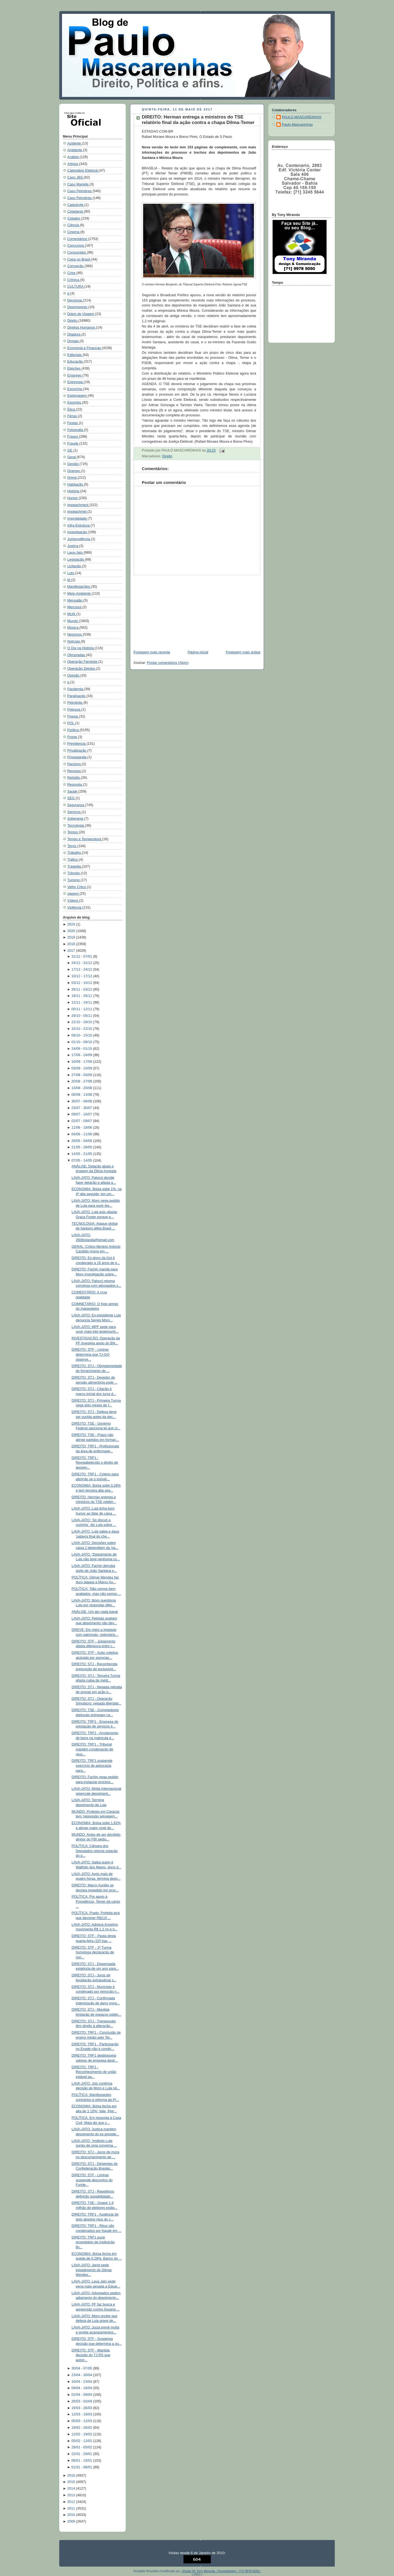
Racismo (74, 764)
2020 (71, 931)
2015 (71, 2482)
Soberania (75, 819)
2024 (71, 924)
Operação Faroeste (82, 662)
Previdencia (76, 744)
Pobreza (74, 709)
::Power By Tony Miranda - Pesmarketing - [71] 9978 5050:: (221, 2571)
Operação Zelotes (81, 669)
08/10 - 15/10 (82, 1035)
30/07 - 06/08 (82, 1101)
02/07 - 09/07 (82, 1121)
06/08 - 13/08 (82, 1095)
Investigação (77, 532)
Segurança (76, 805)
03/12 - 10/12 (82, 983)
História (73, 491)
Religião (74, 778)
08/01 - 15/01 (82, 2460)
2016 (71, 2475)
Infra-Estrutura (79, 525)
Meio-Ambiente (79, 593)
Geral (72, 457)
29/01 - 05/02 (82, 2447)
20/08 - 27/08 (82, 1081)
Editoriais (75, 355)
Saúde (72, 791)
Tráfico (73, 860)
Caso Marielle (78, 184)
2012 (71, 2502)
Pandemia (75, 689)
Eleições (74, 368)
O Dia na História (81, 648)
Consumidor (77, 252)
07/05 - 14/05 (82, 1160)
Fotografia (75, 430)
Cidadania (75, 211)
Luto (71, 573)
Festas (73, 423)
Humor (73, 498)
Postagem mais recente (151, 652)
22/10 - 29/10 (82, 1022)
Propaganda (77, 757)
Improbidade (77, 518)
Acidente (74, 143)
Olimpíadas (76, 655)
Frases (73, 437)
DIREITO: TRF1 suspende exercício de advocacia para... (92, 1765)
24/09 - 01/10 (82, 1049)
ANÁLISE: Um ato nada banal (95, 1612)
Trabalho (74, 853)
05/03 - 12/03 (82, 2421)
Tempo (73, 832)
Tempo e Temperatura (84, 839)
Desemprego (77, 307)
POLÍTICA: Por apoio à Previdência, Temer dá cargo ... (96, 1901)
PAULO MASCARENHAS (301, 117)
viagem (73, 894)
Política (73, 730)
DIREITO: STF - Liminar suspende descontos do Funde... (92, 2180)
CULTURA (75, 286)
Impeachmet (77, 512)
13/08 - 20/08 (82, 1088)
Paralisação (76, 696)
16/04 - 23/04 (82, 2382)
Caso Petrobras (79, 191)
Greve (72, 477)
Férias (72, 416)
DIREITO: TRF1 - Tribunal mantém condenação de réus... (92, 1749)
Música (73, 628)
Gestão (73, 464)
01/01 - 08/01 (82, 2467)
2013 (71, 2495)
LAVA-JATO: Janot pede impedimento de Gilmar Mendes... (92, 2270)
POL (71, 723)
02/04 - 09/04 (82, 2395)
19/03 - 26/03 (82, 2408)
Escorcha (75, 389)
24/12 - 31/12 (82, 963)
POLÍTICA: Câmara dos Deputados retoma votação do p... (95, 1851)
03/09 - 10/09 (82, 1068)
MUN (71, 614)
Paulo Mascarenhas (297, 125)
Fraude (73, 443)
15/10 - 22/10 (82, 1029)
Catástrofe (75, 205)
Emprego (75, 375)
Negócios (75, 634)
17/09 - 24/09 (82, 1055)
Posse (72, 737)
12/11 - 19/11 (82, 1002)
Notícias (74, 641)
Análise (73, 157)
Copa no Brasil (79, 259)
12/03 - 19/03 (82, 2414)
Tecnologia (76, 825)
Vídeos (73, 900)
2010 (71, 2515)
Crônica (73, 280)
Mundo (73, 621)
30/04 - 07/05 (82, 2368)
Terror (72, 846)
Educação (75, 361)
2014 (71, 2488)
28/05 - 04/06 (82, 1141)
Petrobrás (75, 703)
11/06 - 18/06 (82, 1128)
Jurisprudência (79, 539)
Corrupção (75, 266)
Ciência (73, 225)
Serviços (74, 812)
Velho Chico (77, 887)
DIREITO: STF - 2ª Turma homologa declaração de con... (93, 1952)
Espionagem (77, 396)
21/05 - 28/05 (82, 1147)
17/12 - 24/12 (82, 969)
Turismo (74, 880)
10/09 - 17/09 (82, 1062)
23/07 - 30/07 (82, 1108)
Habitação (75, 484)
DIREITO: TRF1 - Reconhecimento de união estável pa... (94, 2072)
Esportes (74, 402)
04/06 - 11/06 (82, 1134)
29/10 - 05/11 (82, 1016)
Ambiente (75, 150)
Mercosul (75, 607)
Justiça (73, 546)
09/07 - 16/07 (82, 1114)
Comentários (77, 239)
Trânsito (74, 873)
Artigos (73, 164)
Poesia (73, 716)
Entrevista (75, 382)
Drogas (73, 341)
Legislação (76, 559)
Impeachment (78, 505)
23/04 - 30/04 (82, 2375)
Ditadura (74, 334)
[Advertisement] (171, 609)
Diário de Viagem (81, 314)
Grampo (74, 471)
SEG (71, 798)
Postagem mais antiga (243, 652)
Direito (72, 321)
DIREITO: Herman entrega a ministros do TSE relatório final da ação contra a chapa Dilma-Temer (198, 119)
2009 (71, 2521)
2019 (71, 937)
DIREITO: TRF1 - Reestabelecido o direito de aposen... (95, 1462)
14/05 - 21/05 (82, 1154)
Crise (71, 273)
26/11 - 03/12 (82, 989)
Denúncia (75, 300)
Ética (71, 409)
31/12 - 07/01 (82, 956)
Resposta (75, 785)
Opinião (73, 675)
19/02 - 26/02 (82, 2428)
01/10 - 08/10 (82, 1042)
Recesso (74, 771)
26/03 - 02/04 (82, 2401)
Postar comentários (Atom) (168, 663)
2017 (71, 951)
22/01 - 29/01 (82, 2454)
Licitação (74, 566)
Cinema (73, 232)
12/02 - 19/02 (82, 2434)
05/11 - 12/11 (82, 1009)
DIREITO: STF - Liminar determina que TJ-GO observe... (91, 1354)
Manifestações (79, 587)
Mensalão (75, 600)
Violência (74, 907)
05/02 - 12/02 (82, 2441)
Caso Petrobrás (79, 198)
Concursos (76, 245)
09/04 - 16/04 (82, 2388)
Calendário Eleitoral (83, 170)
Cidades (74, 218)
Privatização (77, 750)
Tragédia (74, 866)
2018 (71, 944)
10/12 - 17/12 (82, 976)
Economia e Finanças (84, 348)
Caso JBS (75, 177)
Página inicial (198, 652)
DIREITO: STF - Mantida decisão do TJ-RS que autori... (91, 2355)
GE (70, 450)
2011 (71, 2508)
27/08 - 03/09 (82, 1075)
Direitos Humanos (81, 327)
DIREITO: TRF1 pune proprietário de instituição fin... (93, 2242)
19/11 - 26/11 (82, 996)
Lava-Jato (75, 553)
